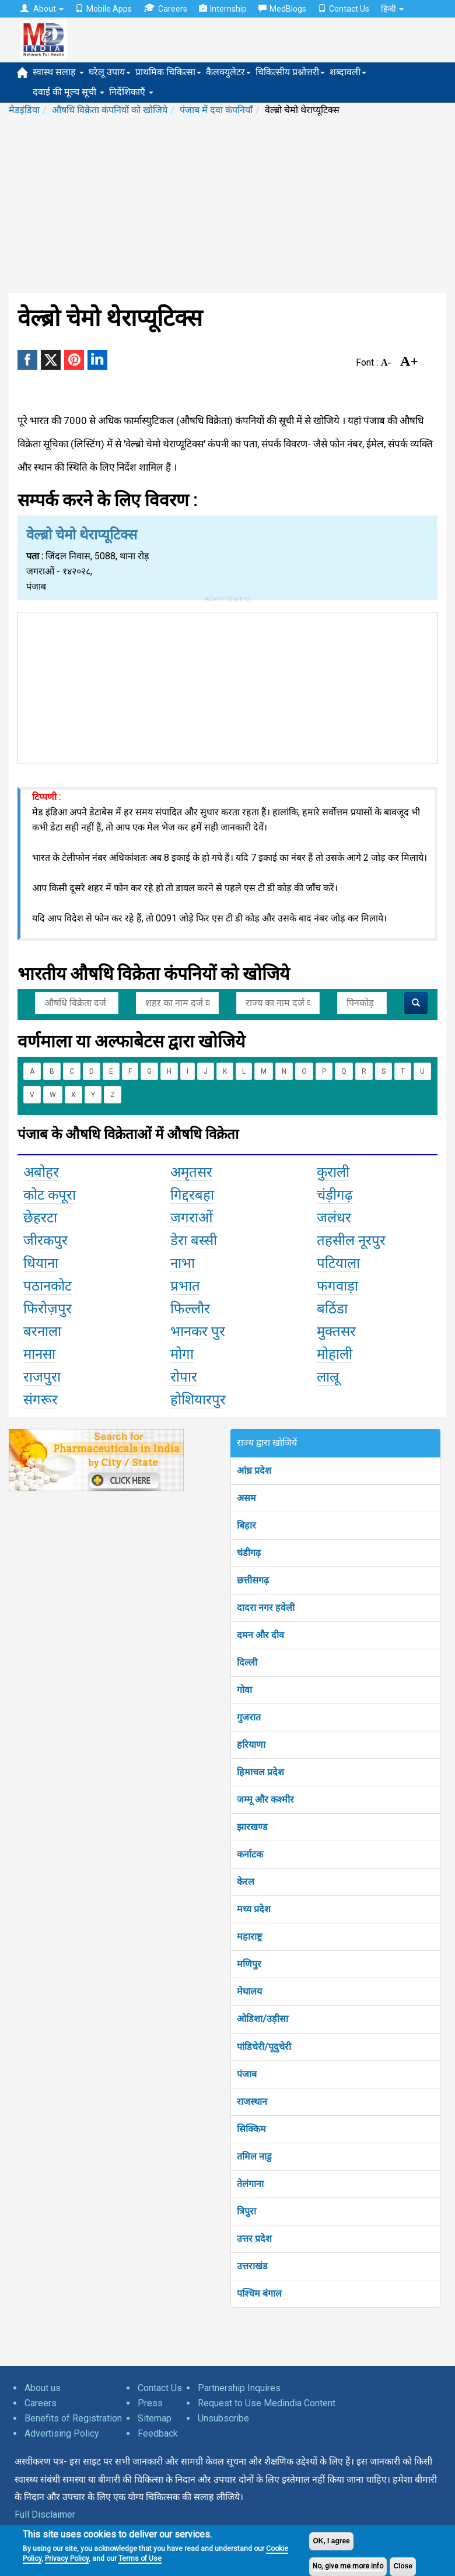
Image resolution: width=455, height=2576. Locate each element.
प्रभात (185, 1286)
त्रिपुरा (246, 2211)
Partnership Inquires (239, 2387)
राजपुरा (42, 1377)
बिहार (246, 1525)
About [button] (42, 8)
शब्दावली (348, 72)
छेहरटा (40, 1218)
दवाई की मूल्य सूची (68, 91)
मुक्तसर (336, 1331)
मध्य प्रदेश (254, 1909)
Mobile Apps (103, 8)
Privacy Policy (67, 2558)
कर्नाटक (250, 1854)
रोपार (183, 1377)
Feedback (158, 2433)
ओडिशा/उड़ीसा (262, 2018)
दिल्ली (247, 1662)
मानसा (39, 1354)
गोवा (244, 1689)
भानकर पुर (197, 1331)
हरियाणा (251, 1744)
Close (402, 2566)
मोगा (182, 1354)
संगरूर (40, 1400)
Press (150, 2403)
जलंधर (334, 1218)
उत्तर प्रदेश (254, 2238)
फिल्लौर (190, 1309)
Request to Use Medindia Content (266, 2403)
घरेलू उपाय (110, 72)
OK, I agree (331, 2541)
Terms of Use (140, 2558)
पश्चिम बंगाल (259, 2293)
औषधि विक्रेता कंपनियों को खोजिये (109, 109)
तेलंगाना (250, 2183)
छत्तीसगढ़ (253, 1580)
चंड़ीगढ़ (335, 1195)
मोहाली (334, 1354)
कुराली (333, 1172)
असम (246, 1497)
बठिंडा (332, 1309)
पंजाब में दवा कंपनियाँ (216, 109)
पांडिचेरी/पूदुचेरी (264, 2046)
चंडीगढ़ (249, 1552)
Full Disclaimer (45, 2514)
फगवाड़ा (337, 1286)
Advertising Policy (61, 2433)
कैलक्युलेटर (228, 72)
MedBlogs (282, 8)
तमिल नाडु (254, 2156)
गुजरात (249, 1717)
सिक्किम (251, 2129)
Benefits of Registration (73, 2418)
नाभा (182, 1263)
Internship (223, 8)
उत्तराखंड (252, 2266)
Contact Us (343, 8)
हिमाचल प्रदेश (260, 1772)
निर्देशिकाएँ (131, 91)
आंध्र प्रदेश (254, 1470)
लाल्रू (328, 1377)
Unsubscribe (223, 2418)
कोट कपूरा (49, 1195)
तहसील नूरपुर (351, 1240)
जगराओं (191, 1218)
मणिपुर (249, 1963)
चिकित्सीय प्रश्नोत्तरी (290, 72)
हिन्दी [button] (392, 8)
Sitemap (155, 2418)
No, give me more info (348, 2566)
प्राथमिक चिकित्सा (168, 72)
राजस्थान (252, 2101)
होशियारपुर (198, 1400)
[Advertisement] (227, 205)
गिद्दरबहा (192, 1195)
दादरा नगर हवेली (266, 1607)
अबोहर (41, 1172)
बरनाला (42, 1331)
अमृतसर (191, 1172)
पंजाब (247, 2074)
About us (42, 2387)
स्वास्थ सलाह (58, 72)
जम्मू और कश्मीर (265, 1799)
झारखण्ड (252, 1826)
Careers (165, 8)
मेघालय (249, 1991)
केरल (245, 1881)
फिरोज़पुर (47, 1309)
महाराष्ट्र (249, 1936)
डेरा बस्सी (193, 1240)
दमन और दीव (260, 1635)
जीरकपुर (45, 1240)
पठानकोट (47, 1286)
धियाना (40, 1263)
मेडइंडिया (24, 109)
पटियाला (338, 1263)
